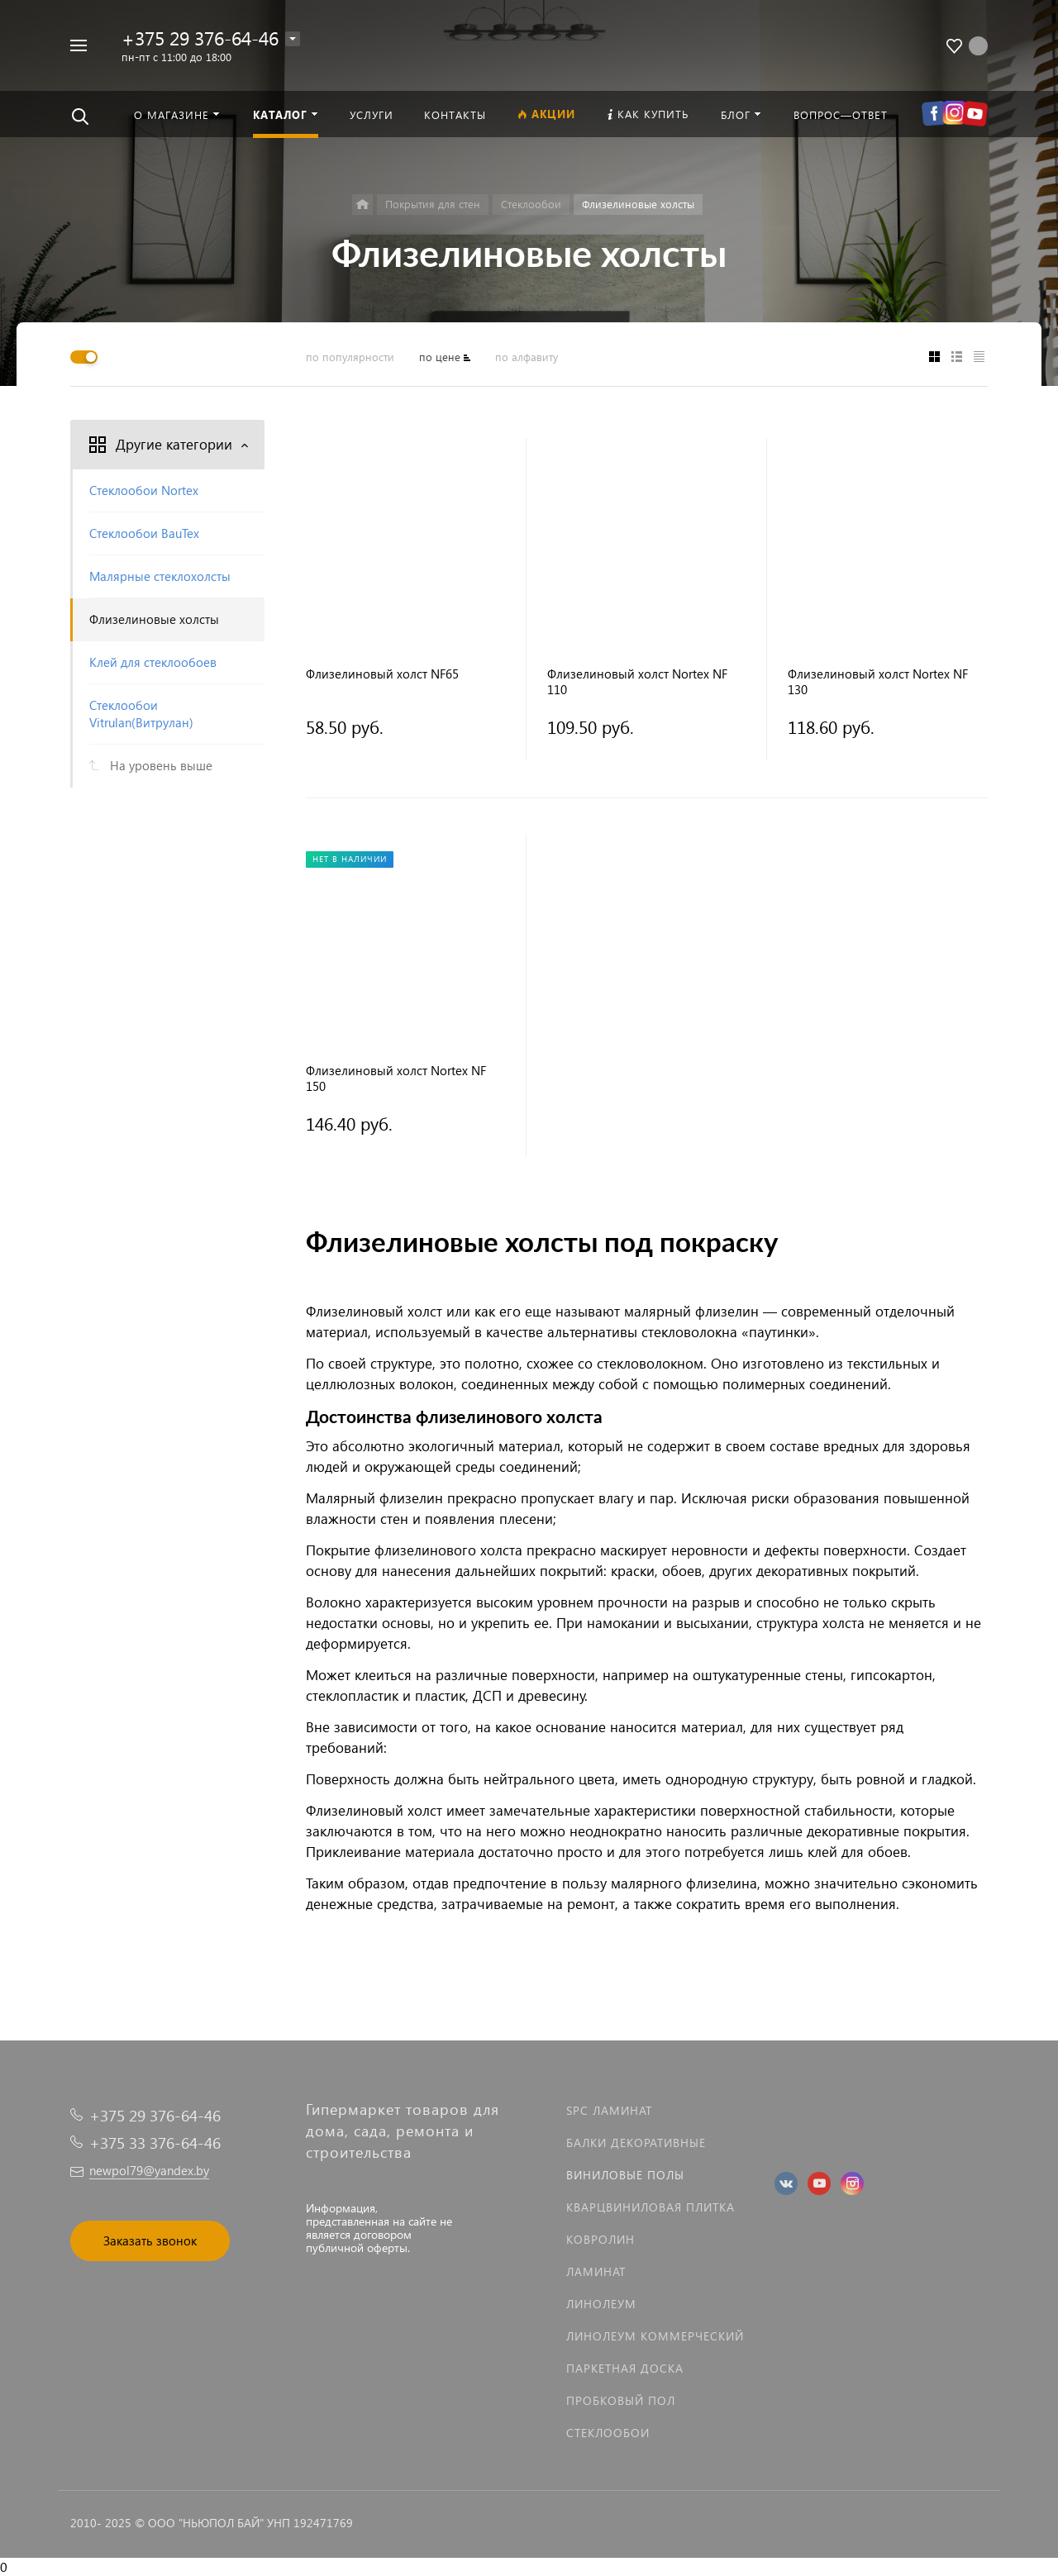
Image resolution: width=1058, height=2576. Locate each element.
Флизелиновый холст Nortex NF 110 (637, 682)
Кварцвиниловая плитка (650, 2207)
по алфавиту (526, 357)
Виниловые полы (625, 2175)
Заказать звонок (150, 2240)
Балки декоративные (636, 2142)
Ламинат (596, 2271)
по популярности (350, 357)
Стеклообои (608, 2432)
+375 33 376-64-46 (155, 2142)
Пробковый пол (620, 2400)
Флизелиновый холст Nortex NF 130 (878, 682)
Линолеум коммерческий (655, 2336)
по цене (439, 357)
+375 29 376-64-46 (200, 37)
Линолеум (601, 2304)
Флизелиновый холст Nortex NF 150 (396, 1078)
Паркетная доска (625, 2368)
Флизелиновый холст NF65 (382, 674)
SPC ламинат (609, 2110)
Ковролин (600, 2239)
